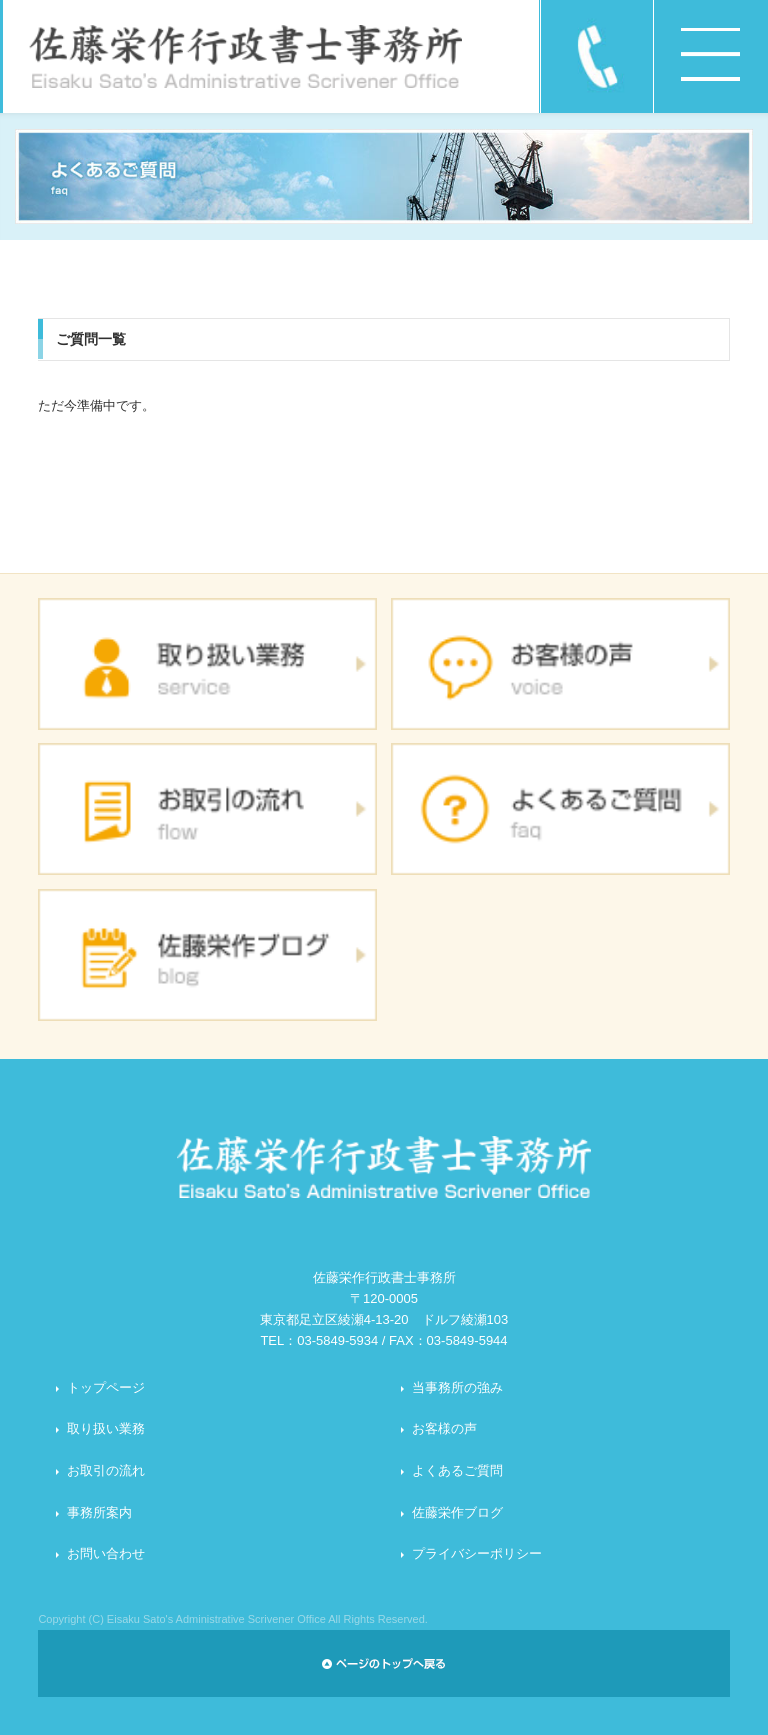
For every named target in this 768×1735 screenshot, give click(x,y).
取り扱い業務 (106, 1428)
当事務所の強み (457, 1387)
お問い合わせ (106, 1553)
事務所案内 (99, 1512)
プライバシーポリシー (477, 1553)
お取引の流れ (106, 1470)
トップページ (106, 1387)
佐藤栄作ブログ (457, 1512)
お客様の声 (444, 1428)
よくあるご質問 (457, 1470)
